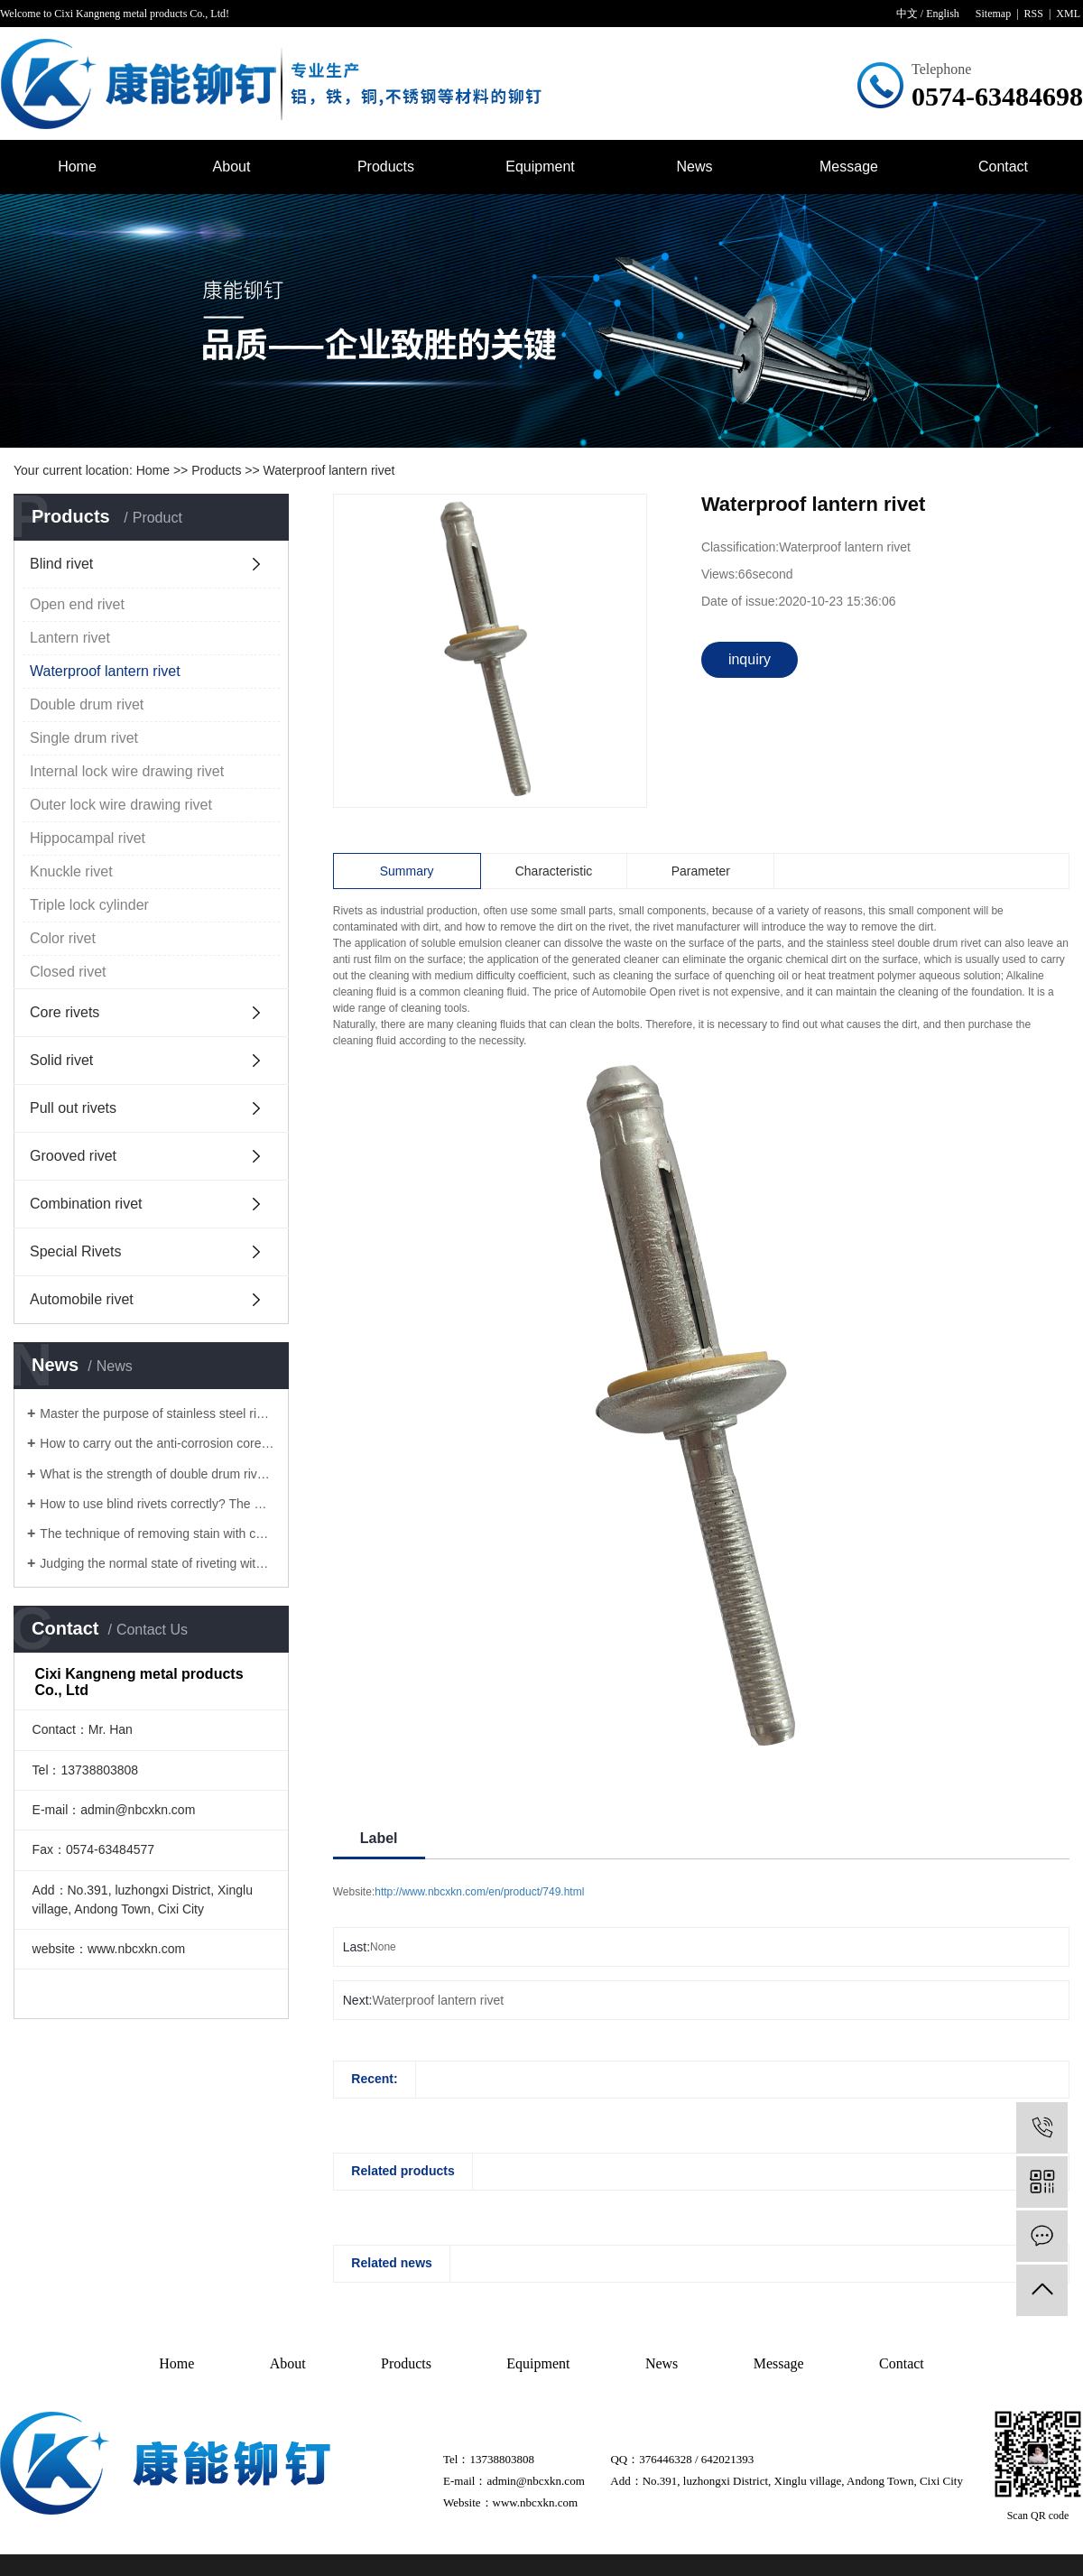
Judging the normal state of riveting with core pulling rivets (157, 1563)
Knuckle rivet (71, 871)
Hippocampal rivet (87, 838)
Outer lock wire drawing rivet (121, 804)
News (694, 166)
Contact (1003, 166)
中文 (907, 13)
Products (385, 166)
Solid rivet (61, 1060)
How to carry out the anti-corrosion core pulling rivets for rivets (157, 1443)
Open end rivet (77, 604)
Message (848, 166)
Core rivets (64, 1012)
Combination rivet (86, 1203)
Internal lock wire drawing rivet (127, 771)
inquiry (749, 659)
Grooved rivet (73, 1155)
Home (77, 166)
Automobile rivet (82, 1299)
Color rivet (63, 938)
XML (1068, 13)
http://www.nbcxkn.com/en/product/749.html (479, 1892)
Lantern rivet (70, 637)
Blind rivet (61, 563)
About (232, 166)
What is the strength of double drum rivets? (157, 1474)
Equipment (540, 166)
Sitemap (993, 13)
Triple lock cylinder (89, 905)
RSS (1033, 13)
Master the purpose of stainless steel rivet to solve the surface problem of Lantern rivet (157, 1413)
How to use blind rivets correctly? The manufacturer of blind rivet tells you (157, 1503)
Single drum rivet (84, 738)
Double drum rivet (86, 704)
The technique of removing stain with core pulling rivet (157, 1533)
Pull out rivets (73, 1108)
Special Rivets (75, 1251)
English (942, 13)
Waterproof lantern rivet (329, 470)
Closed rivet (68, 971)
